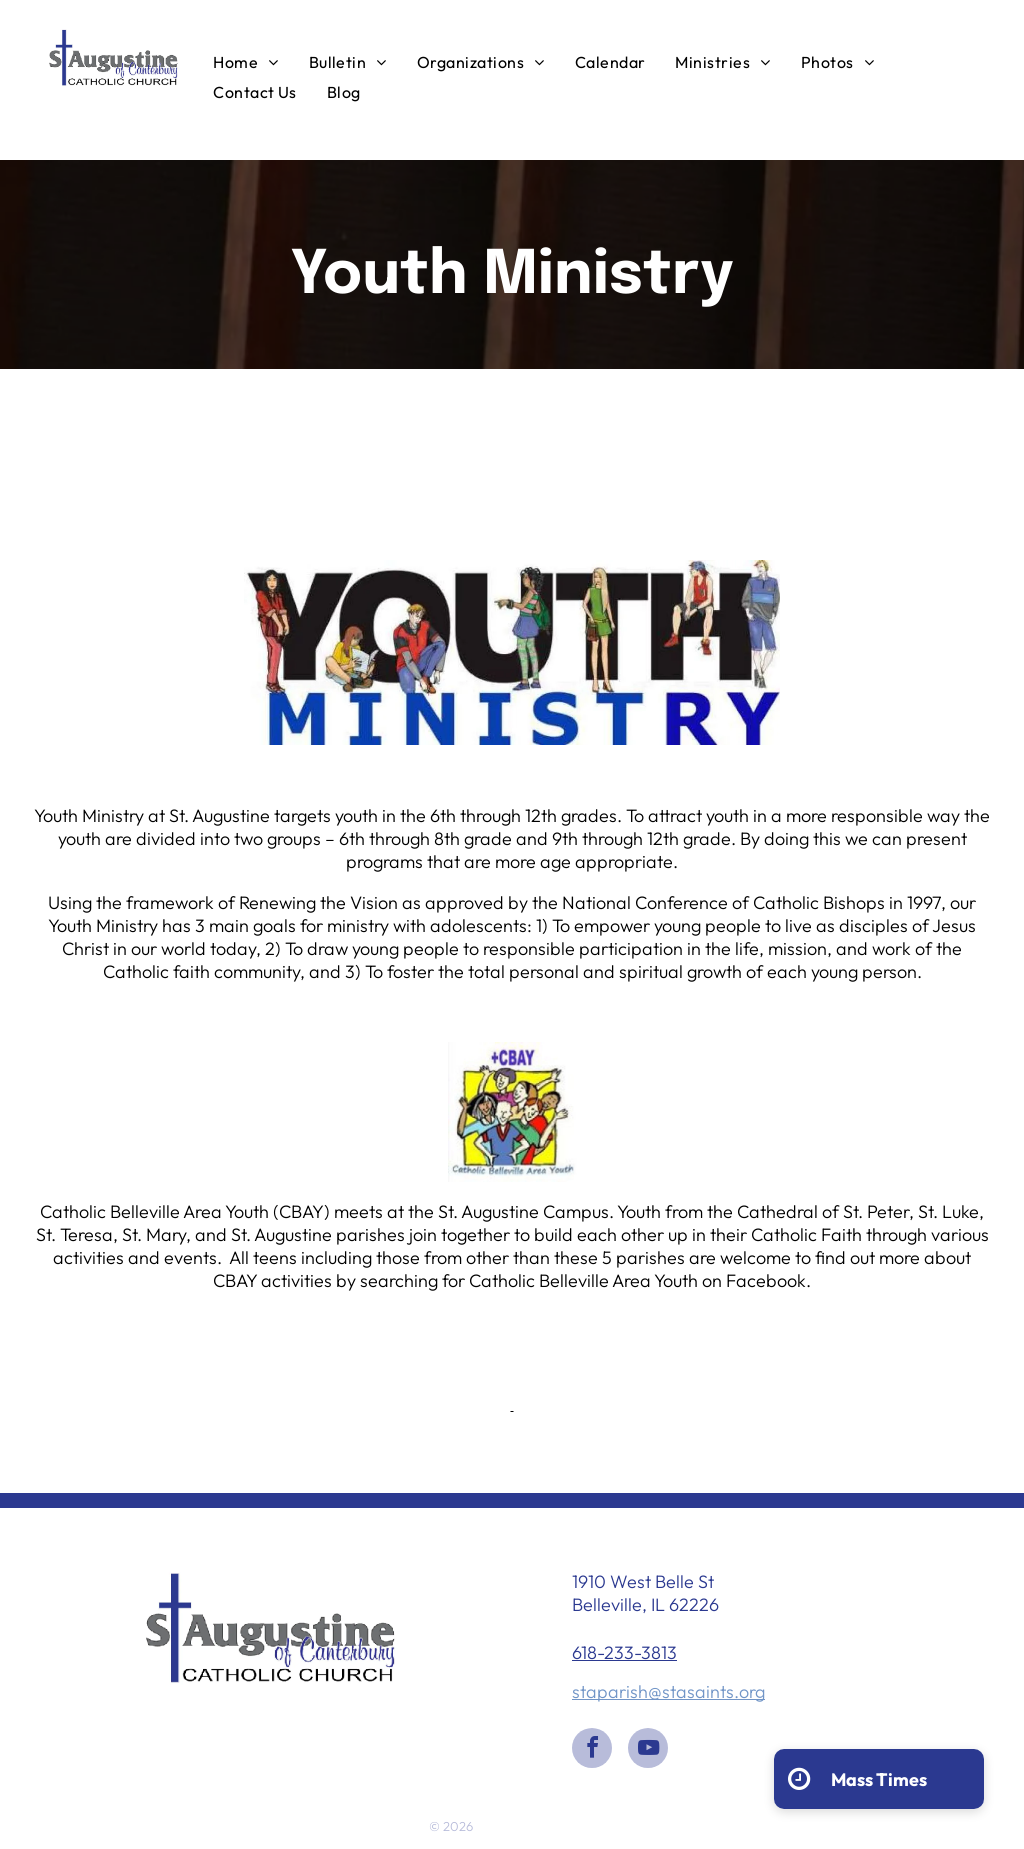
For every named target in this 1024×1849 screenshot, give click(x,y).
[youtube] (648, 1750)
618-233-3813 (624, 1652)
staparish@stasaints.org (668, 1691)
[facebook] (592, 1750)
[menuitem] (245, 61)
